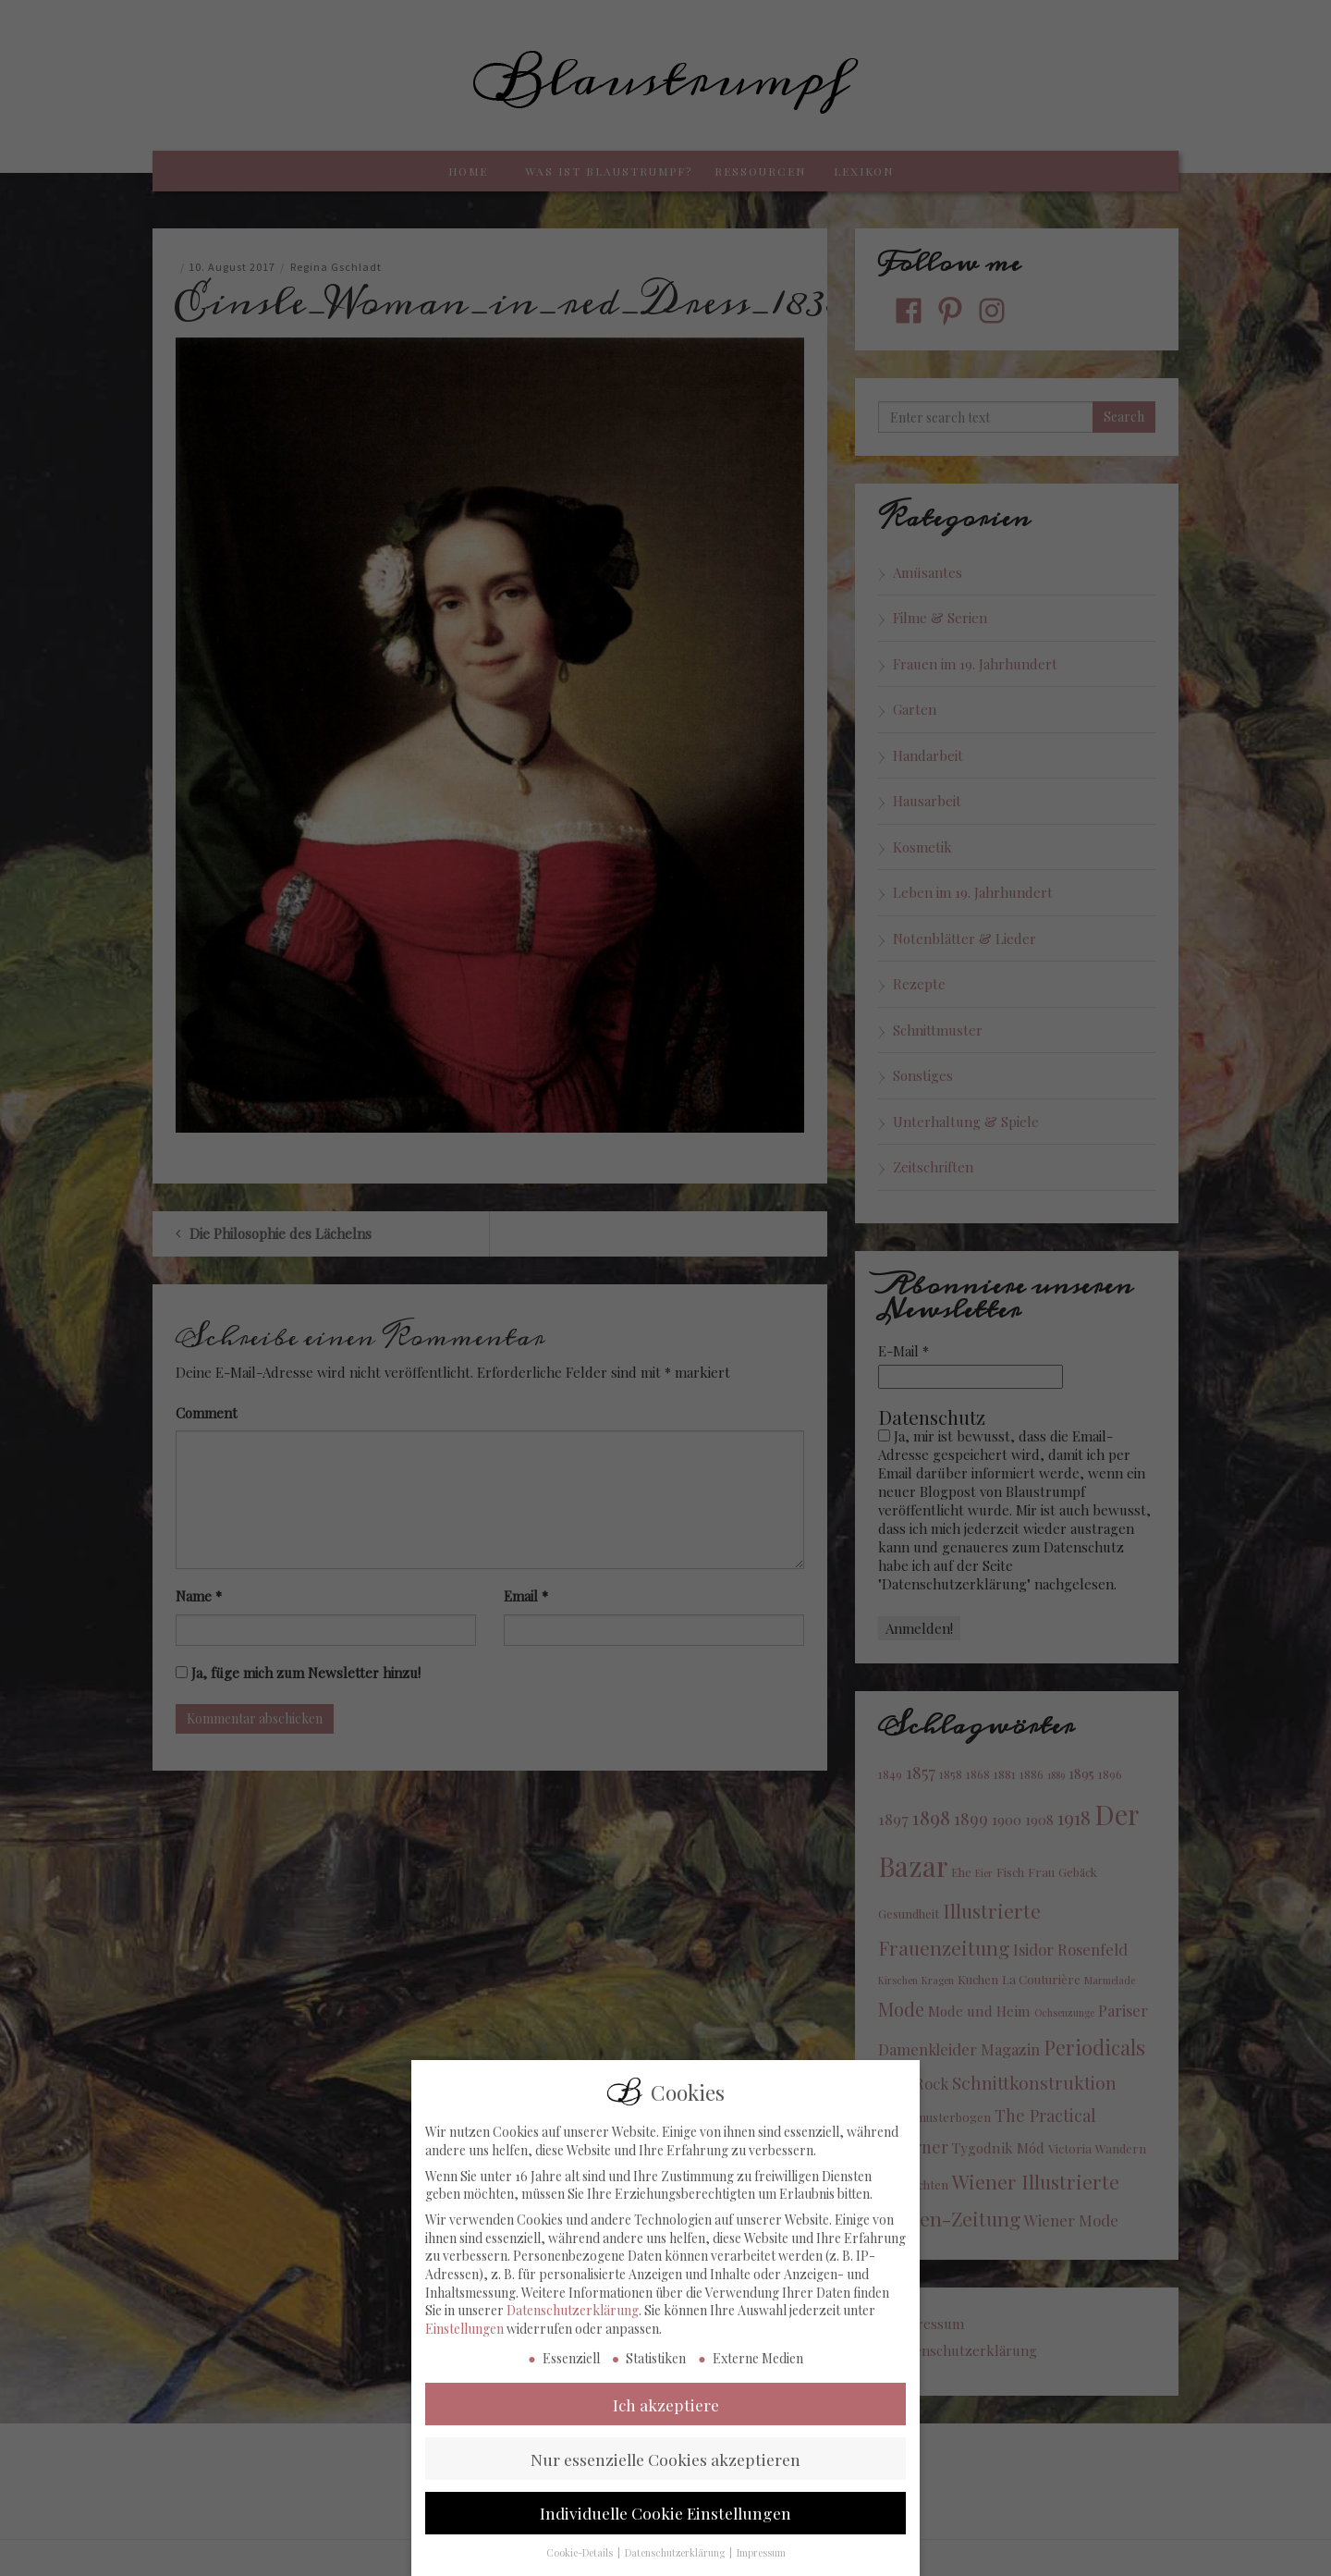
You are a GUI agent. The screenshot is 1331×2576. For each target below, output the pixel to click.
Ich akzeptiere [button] (666, 2422)
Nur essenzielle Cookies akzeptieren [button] (665, 2475)
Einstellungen (464, 2346)
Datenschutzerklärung (573, 2328)
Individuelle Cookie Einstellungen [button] (665, 2530)
